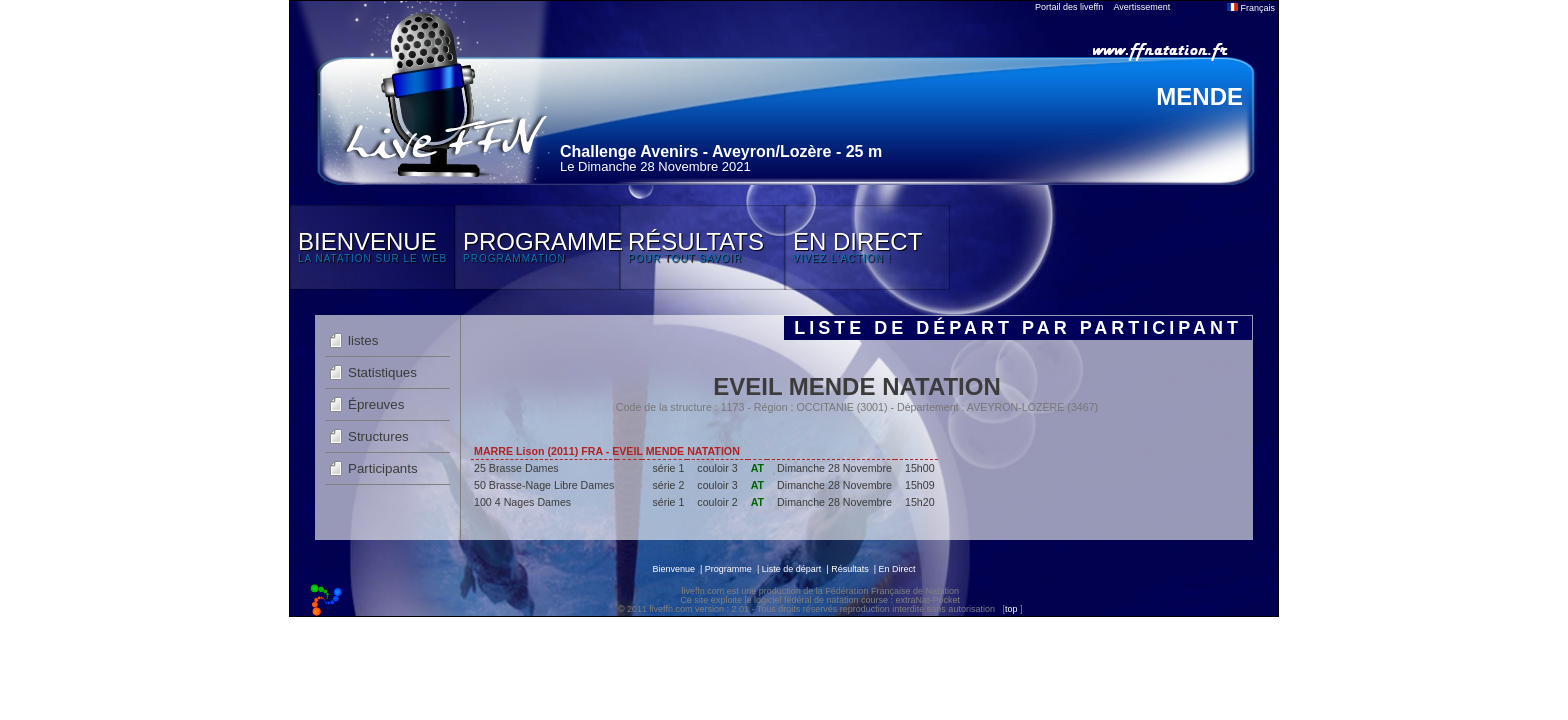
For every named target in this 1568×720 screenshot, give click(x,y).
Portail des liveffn (1069, 7)
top (1011, 609)
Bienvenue (673, 569)
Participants (383, 468)
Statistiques (382, 372)
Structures (378, 436)
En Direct (897, 569)
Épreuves (376, 404)
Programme (728, 569)
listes (363, 340)
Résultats (850, 569)
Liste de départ (792, 569)
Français (1251, 8)
